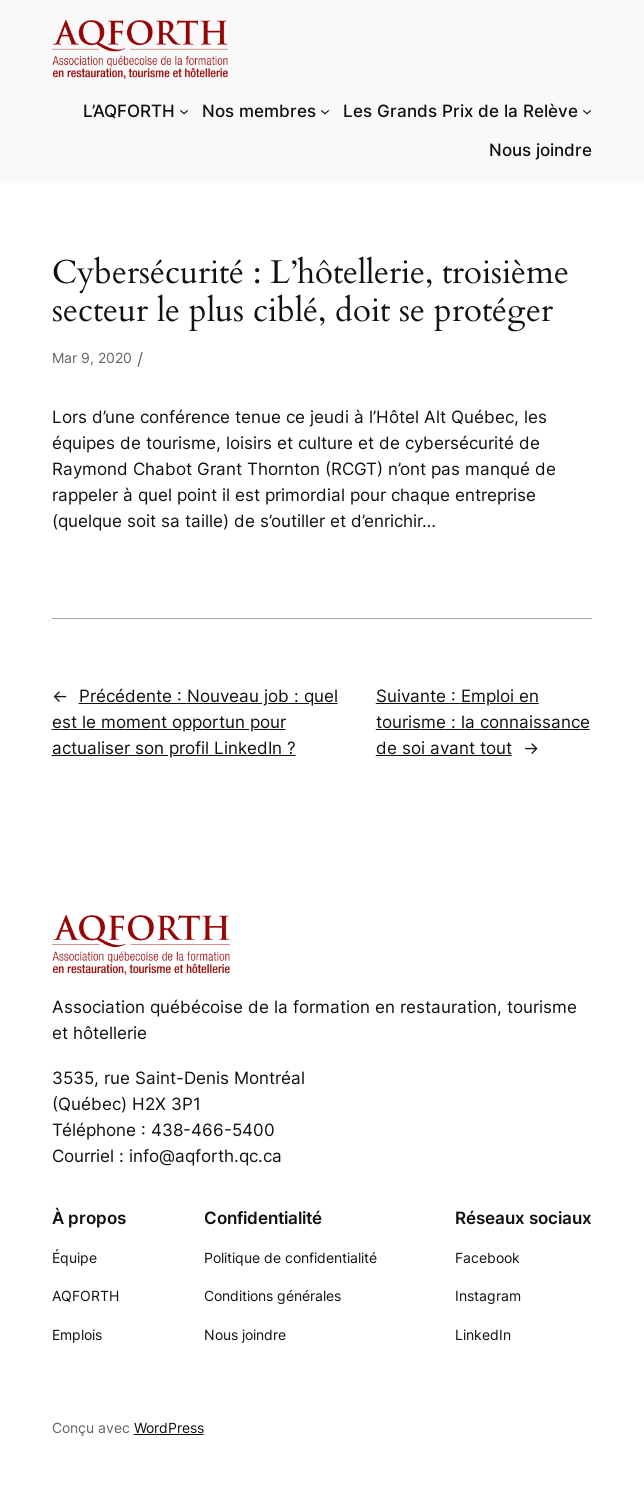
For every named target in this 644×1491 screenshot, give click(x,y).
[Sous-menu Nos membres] (325, 111)
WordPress (169, 1427)
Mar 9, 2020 (92, 357)
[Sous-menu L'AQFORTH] (184, 111)
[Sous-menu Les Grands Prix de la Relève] (587, 111)
